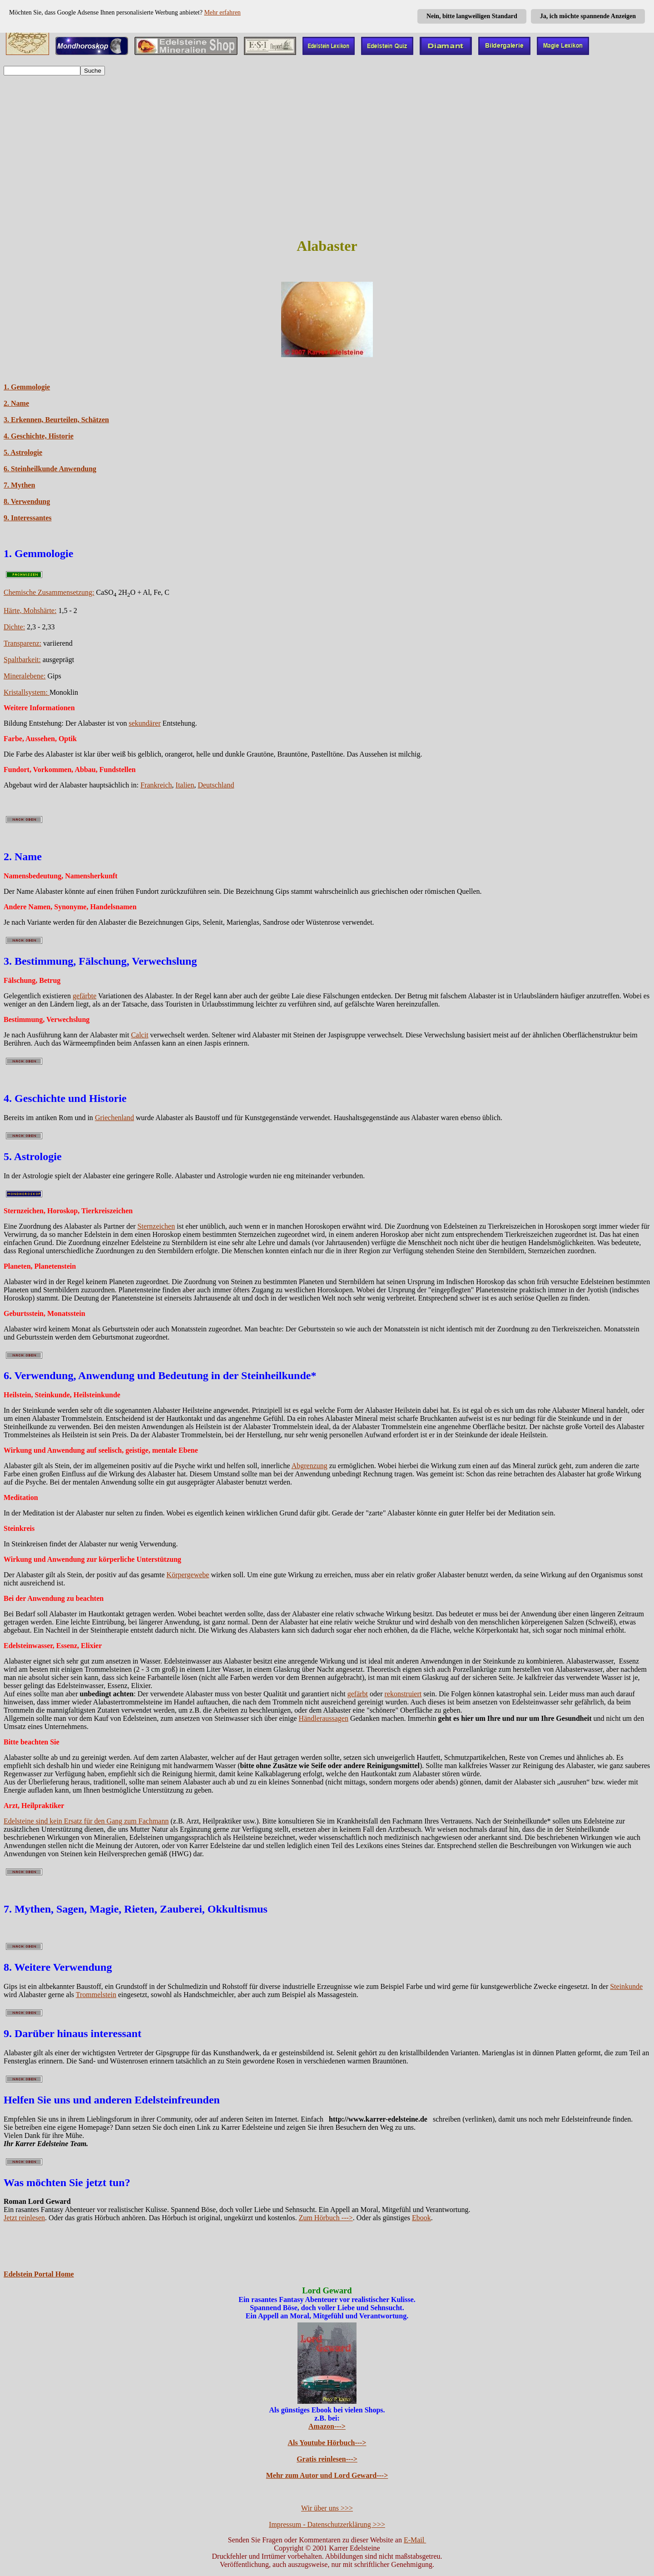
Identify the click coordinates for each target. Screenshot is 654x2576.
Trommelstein (96, 1994)
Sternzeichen (156, 1226)
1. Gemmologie (27, 387)
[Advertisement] (327, 164)
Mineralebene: (24, 676)
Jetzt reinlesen (24, 2218)
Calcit (139, 1035)
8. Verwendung (27, 501)
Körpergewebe (188, 1575)
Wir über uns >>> (327, 2508)
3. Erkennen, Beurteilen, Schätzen (56, 420)
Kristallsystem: (27, 692)
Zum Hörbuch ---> (326, 2218)
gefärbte (84, 996)
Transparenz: (22, 643)
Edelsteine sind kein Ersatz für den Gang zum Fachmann (86, 1821)
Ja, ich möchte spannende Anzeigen (588, 16)
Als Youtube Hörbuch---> (327, 2442)
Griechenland (114, 1117)
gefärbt (357, 1694)
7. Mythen (19, 485)
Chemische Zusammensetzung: (49, 592)
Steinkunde (626, 1986)
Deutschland (216, 785)
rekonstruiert (402, 1694)
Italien (185, 785)
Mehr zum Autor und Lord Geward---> (327, 2475)
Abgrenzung (309, 1466)
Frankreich (156, 785)
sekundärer (145, 723)
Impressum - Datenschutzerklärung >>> (327, 2524)
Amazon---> (327, 2426)
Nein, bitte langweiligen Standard (471, 16)
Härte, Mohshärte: (30, 610)
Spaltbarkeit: (22, 659)
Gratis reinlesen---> (327, 2459)
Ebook (421, 2218)
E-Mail (415, 2540)
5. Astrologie (23, 452)
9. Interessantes (27, 518)
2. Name (16, 403)
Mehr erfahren (222, 12)
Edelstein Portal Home (39, 2274)
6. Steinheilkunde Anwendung (50, 469)
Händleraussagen (323, 1718)
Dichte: (14, 627)
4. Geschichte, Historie (39, 436)
